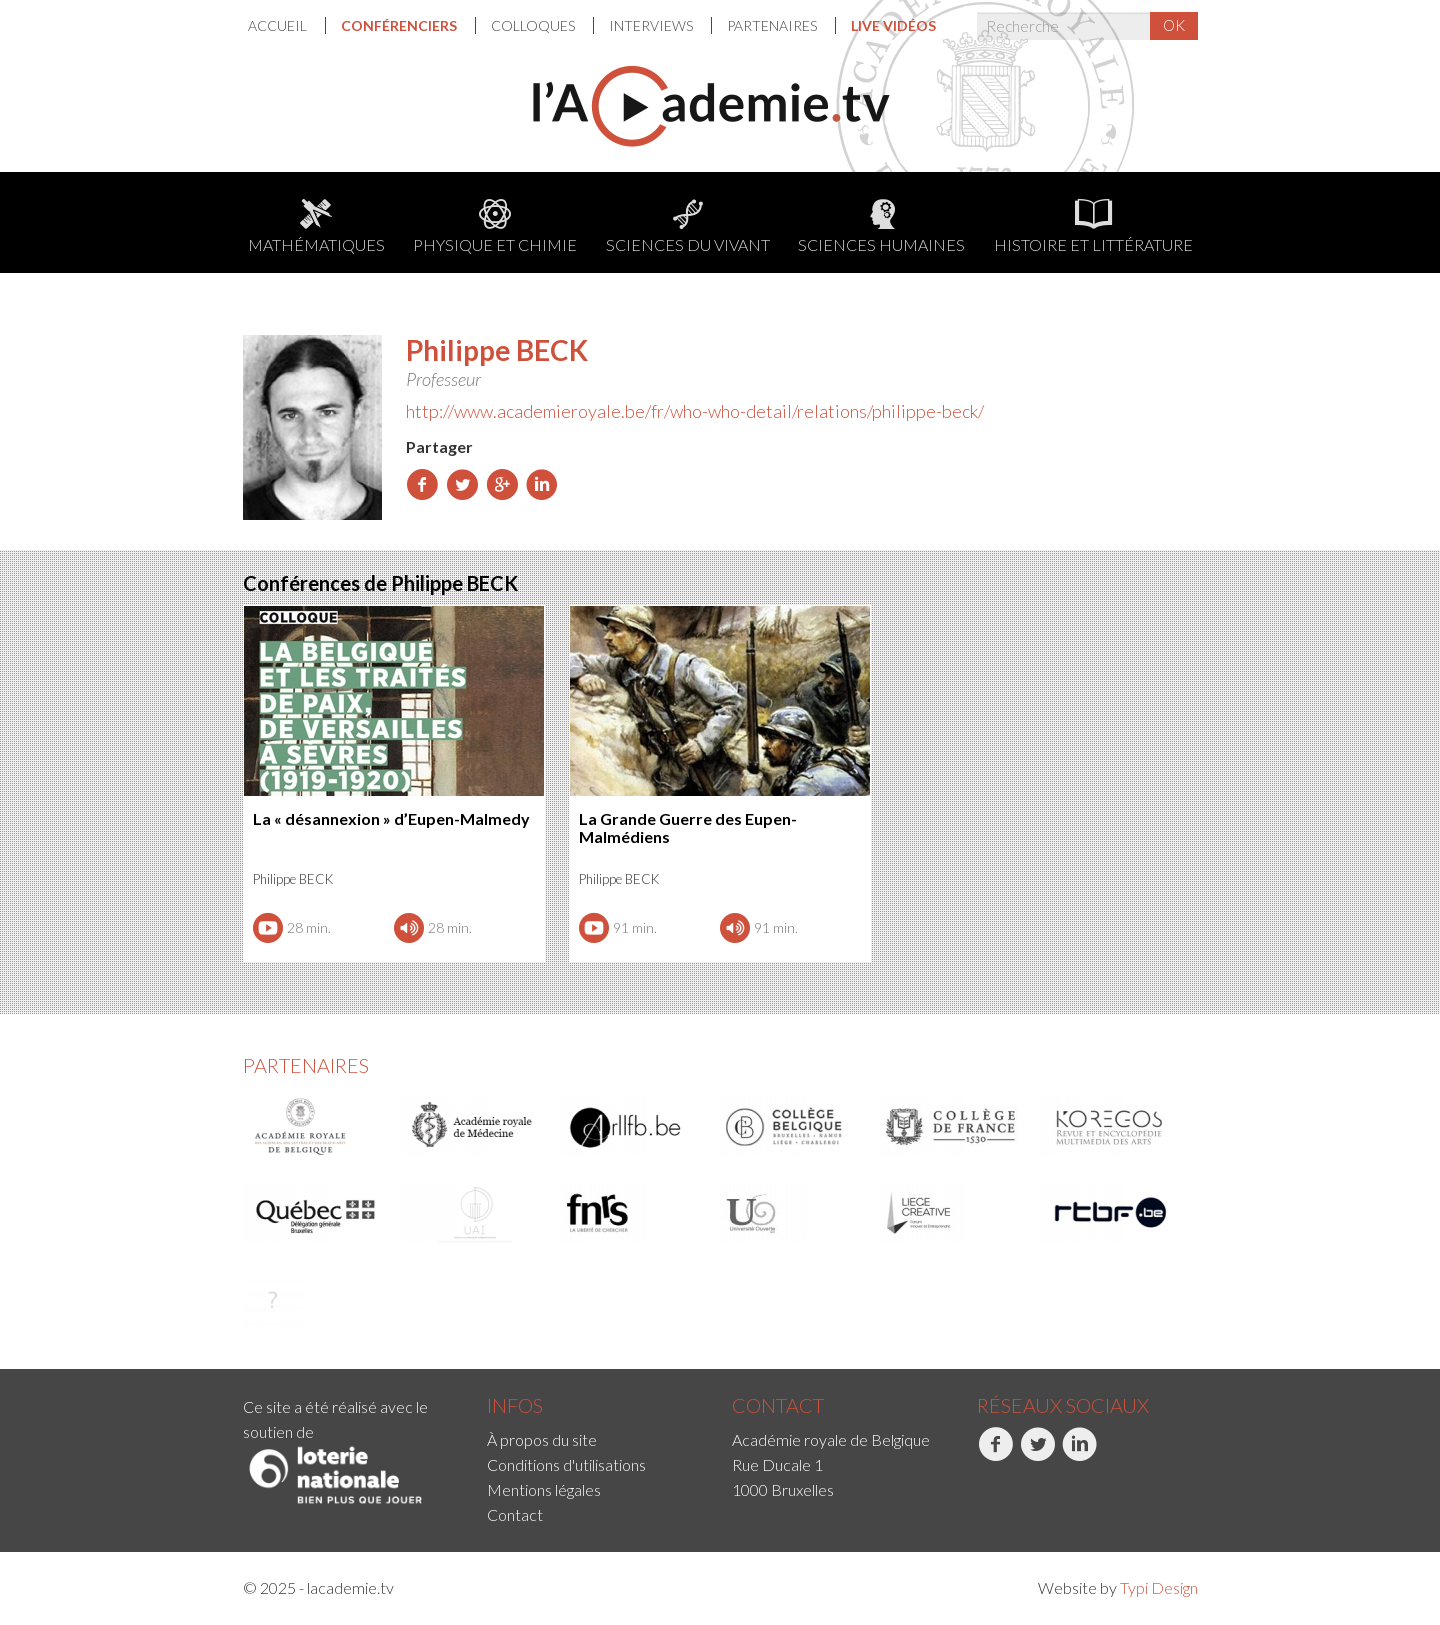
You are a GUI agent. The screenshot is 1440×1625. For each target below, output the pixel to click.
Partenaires (773, 25)
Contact (515, 1514)
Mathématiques (316, 226)
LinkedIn (1079, 1455)
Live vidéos (893, 25)
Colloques (534, 25)
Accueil (279, 25)
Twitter (1037, 1455)
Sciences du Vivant (688, 226)
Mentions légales (544, 1489)
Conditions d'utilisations (566, 1464)
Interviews (652, 25)
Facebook (995, 1455)
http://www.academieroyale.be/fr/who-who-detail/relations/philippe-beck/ (695, 411)
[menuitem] (287, 25)
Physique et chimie (495, 226)
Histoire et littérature (1093, 226)
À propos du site (542, 1439)
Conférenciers (400, 25)
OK (1174, 25)
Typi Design (1159, 1587)
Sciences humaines (881, 226)
